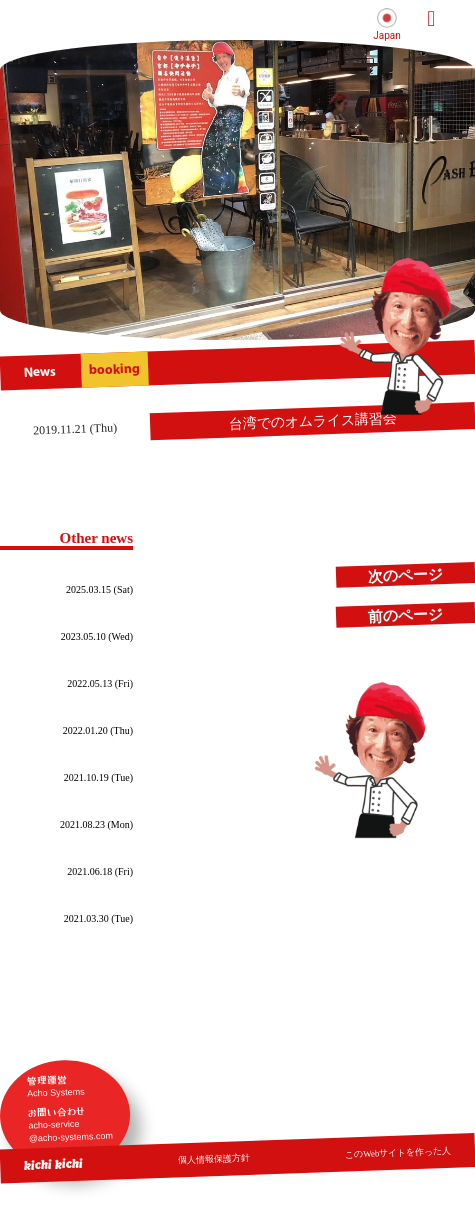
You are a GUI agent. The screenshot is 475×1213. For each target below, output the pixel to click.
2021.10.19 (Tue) (98, 777)
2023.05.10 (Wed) (97, 636)
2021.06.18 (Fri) (100, 871)
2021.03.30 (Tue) (98, 918)
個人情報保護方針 (214, 1158)
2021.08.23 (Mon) (96, 824)
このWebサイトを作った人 (398, 1152)
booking (115, 369)
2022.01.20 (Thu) (98, 730)
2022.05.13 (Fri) (100, 683)
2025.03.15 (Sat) (99, 589)
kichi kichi (54, 1163)
